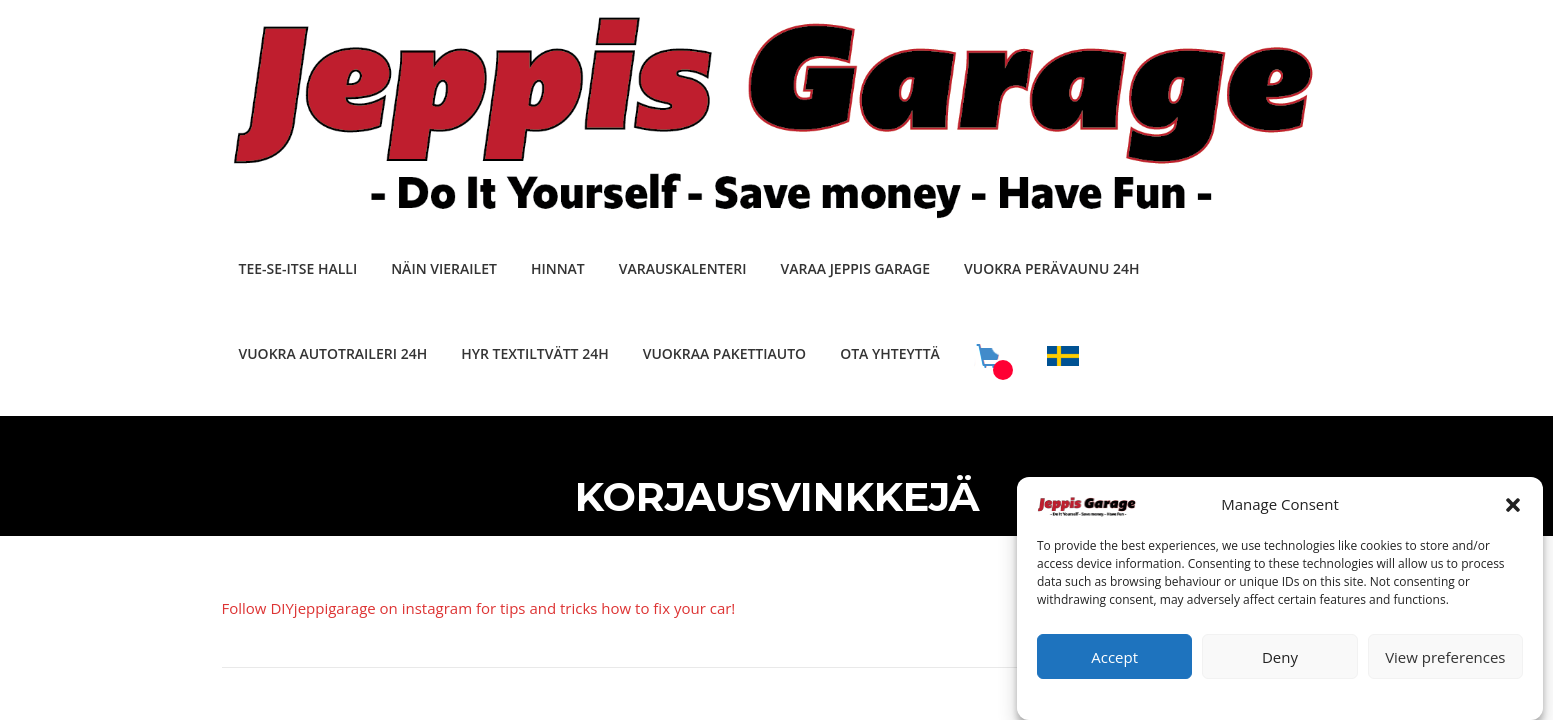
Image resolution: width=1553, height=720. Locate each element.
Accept (1114, 664)
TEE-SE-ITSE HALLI (298, 268)
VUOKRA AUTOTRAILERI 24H (333, 353)
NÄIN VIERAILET (444, 268)
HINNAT (558, 268)
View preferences (1445, 664)
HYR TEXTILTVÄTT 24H (535, 353)
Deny (1280, 664)
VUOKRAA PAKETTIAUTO (724, 353)
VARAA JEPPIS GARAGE (855, 268)
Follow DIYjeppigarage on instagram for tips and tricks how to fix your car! (479, 608)
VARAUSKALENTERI (683, 268)
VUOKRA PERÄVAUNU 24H (1051, 268)
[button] (1513, 512)
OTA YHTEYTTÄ (890, 353)
